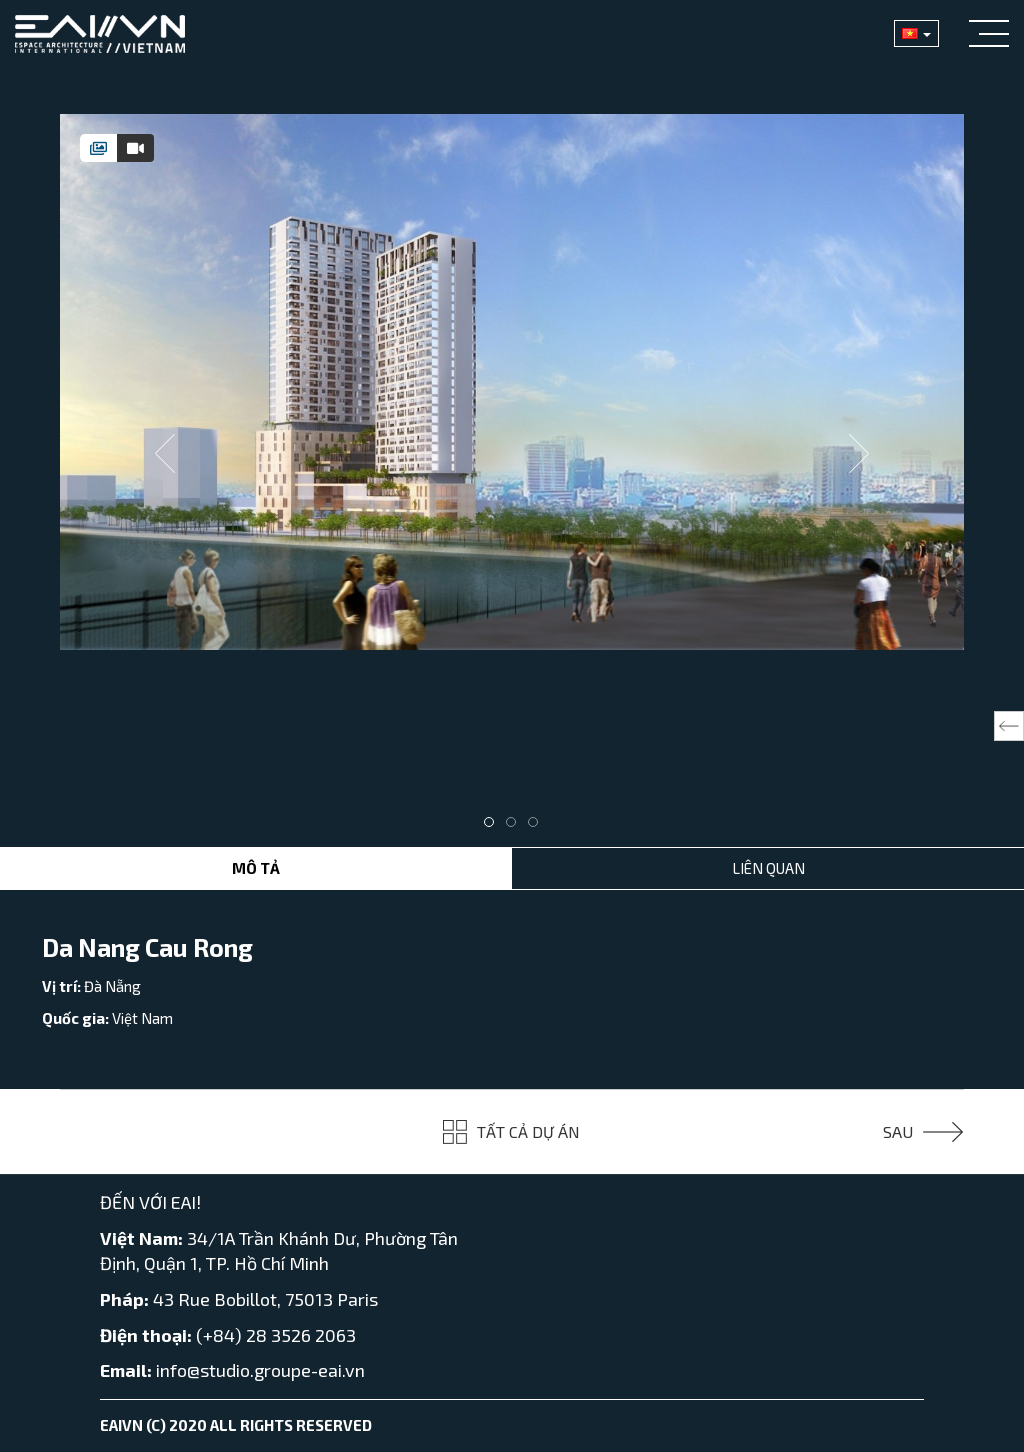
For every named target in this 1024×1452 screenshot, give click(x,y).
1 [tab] (494, 827)
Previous (165, 453)
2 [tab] (516, 827)
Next (859, 453)
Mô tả (256, 868)
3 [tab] (538, 827)
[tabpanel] (512, 382)
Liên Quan (768, 868)
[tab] (98, 148)
